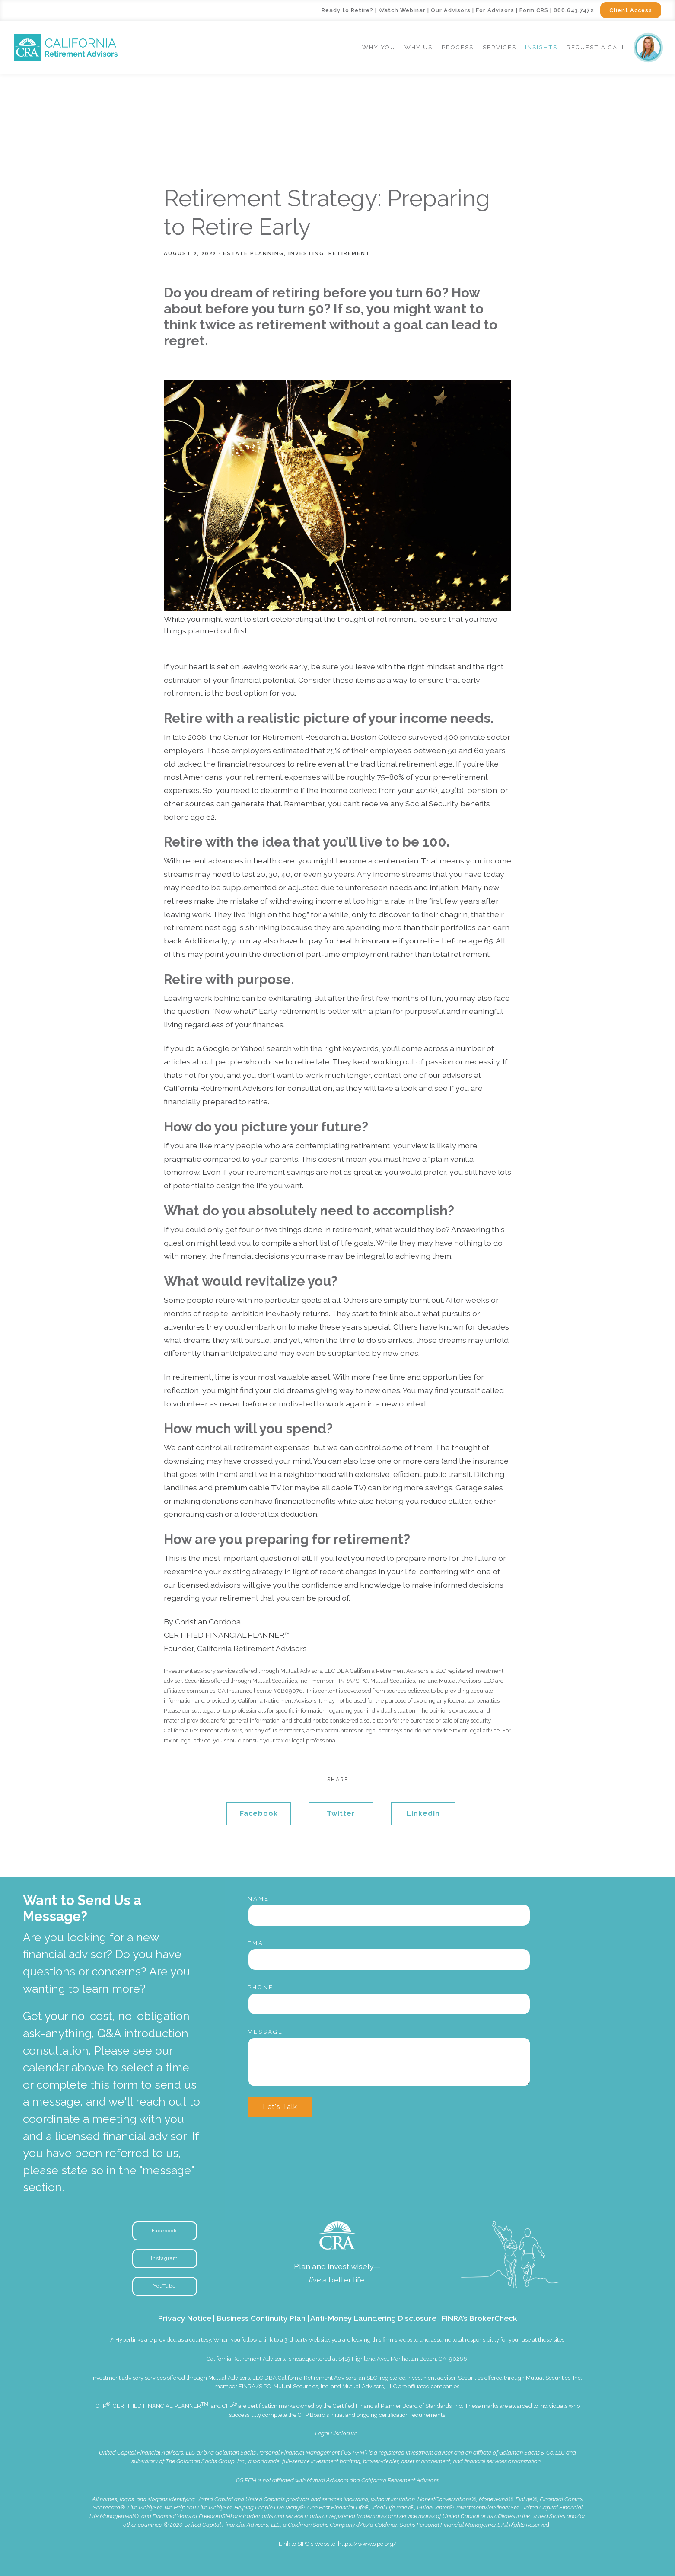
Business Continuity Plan (261, 2318)
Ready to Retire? (347, 10)
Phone (261, 1987)
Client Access (630, 10)
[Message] (389, 2062)
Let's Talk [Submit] (280, 2107)
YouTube (164, 2286)
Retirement (349, 253)
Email (259, 1943)
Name (258, 1898)
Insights (541, 47)
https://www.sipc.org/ (367, 2544)
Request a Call (596, 47)
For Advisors (495, 10)
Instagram (164, 2258)
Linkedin (423, 1813)
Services (499, 47)
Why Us (418, 47)
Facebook (259, 1813)
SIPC (265, 2386)
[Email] (389, 1959)
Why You (378, 47)
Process (458, 47)
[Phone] (389, 2004)
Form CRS (533, 10)
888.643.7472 (574, 10)
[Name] (389, 1915)
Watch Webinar (402, 10)
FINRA (247, 2386)
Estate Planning (253, 253)
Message (265, 2032)
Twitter (341, 1813)
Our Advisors (451, 10)
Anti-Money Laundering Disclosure (373, 2318)
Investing (306, 253)
